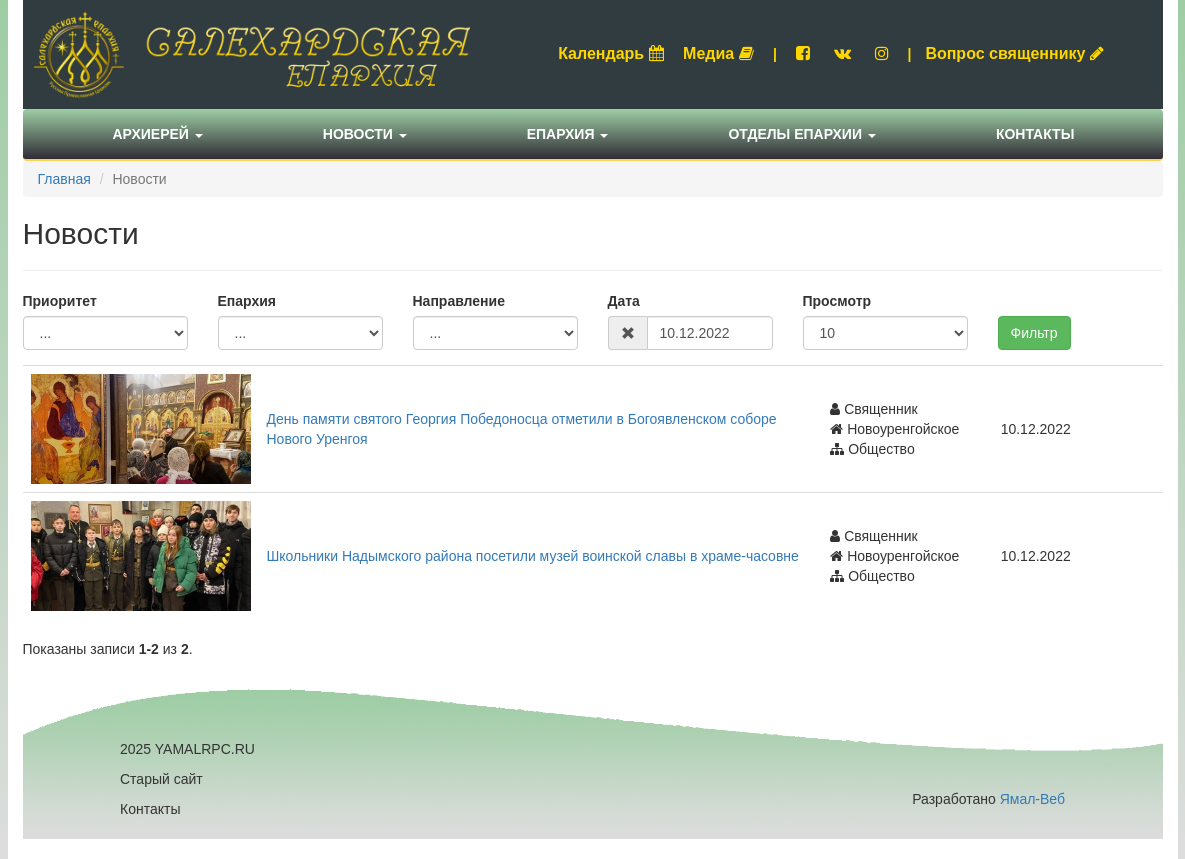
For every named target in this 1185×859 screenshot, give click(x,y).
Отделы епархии (802, 134)
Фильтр (1034, 333)
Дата (624, 301)
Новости (365, 134)
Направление (459, 301)
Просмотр (837, 301)
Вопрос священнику (1014, 53)
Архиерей (158, 134)
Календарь (611, 53)
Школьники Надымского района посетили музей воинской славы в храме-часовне (533, 556)
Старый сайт (161, 779)
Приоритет (60, 301)
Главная (64, 179)
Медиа (718, 53)
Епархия (568, 134)
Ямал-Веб (1032, 799)
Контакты (1035, 134)
